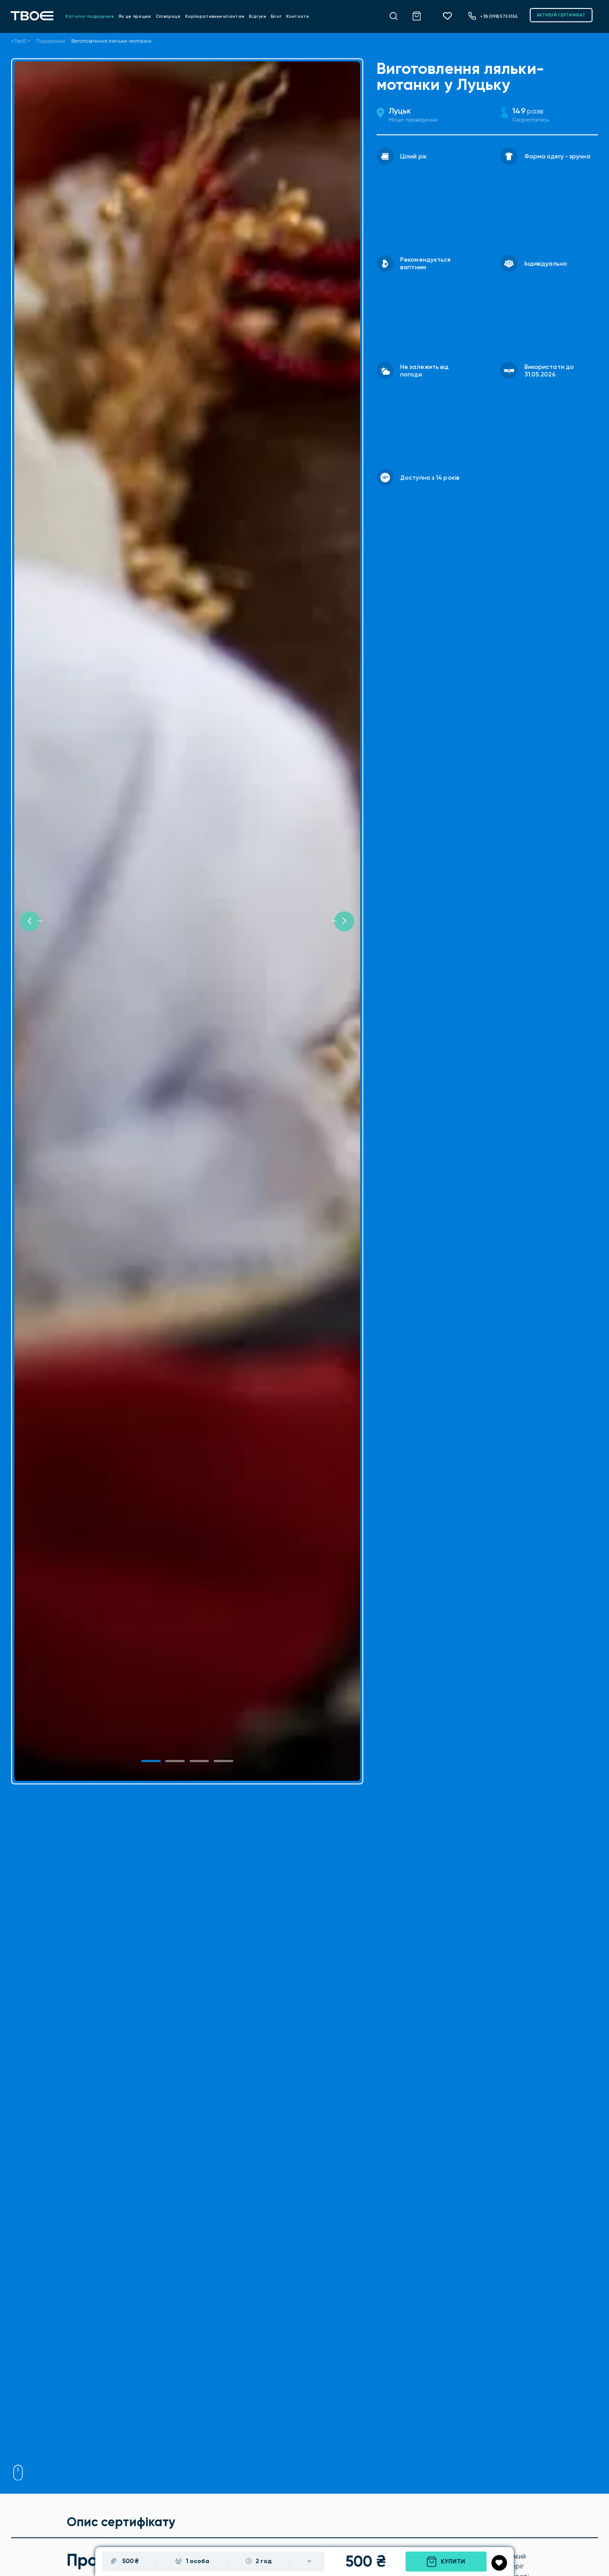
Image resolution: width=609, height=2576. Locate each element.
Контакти (297, 16)
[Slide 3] (223, 1761)
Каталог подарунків (89, 16)
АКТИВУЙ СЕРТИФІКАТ (561, 14)
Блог (276, 16)
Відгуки (257, 16)
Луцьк (400, 111)
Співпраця (168, 16)
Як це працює (134, 16)
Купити (446, 2561)
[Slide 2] (199, 1761)
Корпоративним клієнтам (214, 16)
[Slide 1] (151, 1761)
